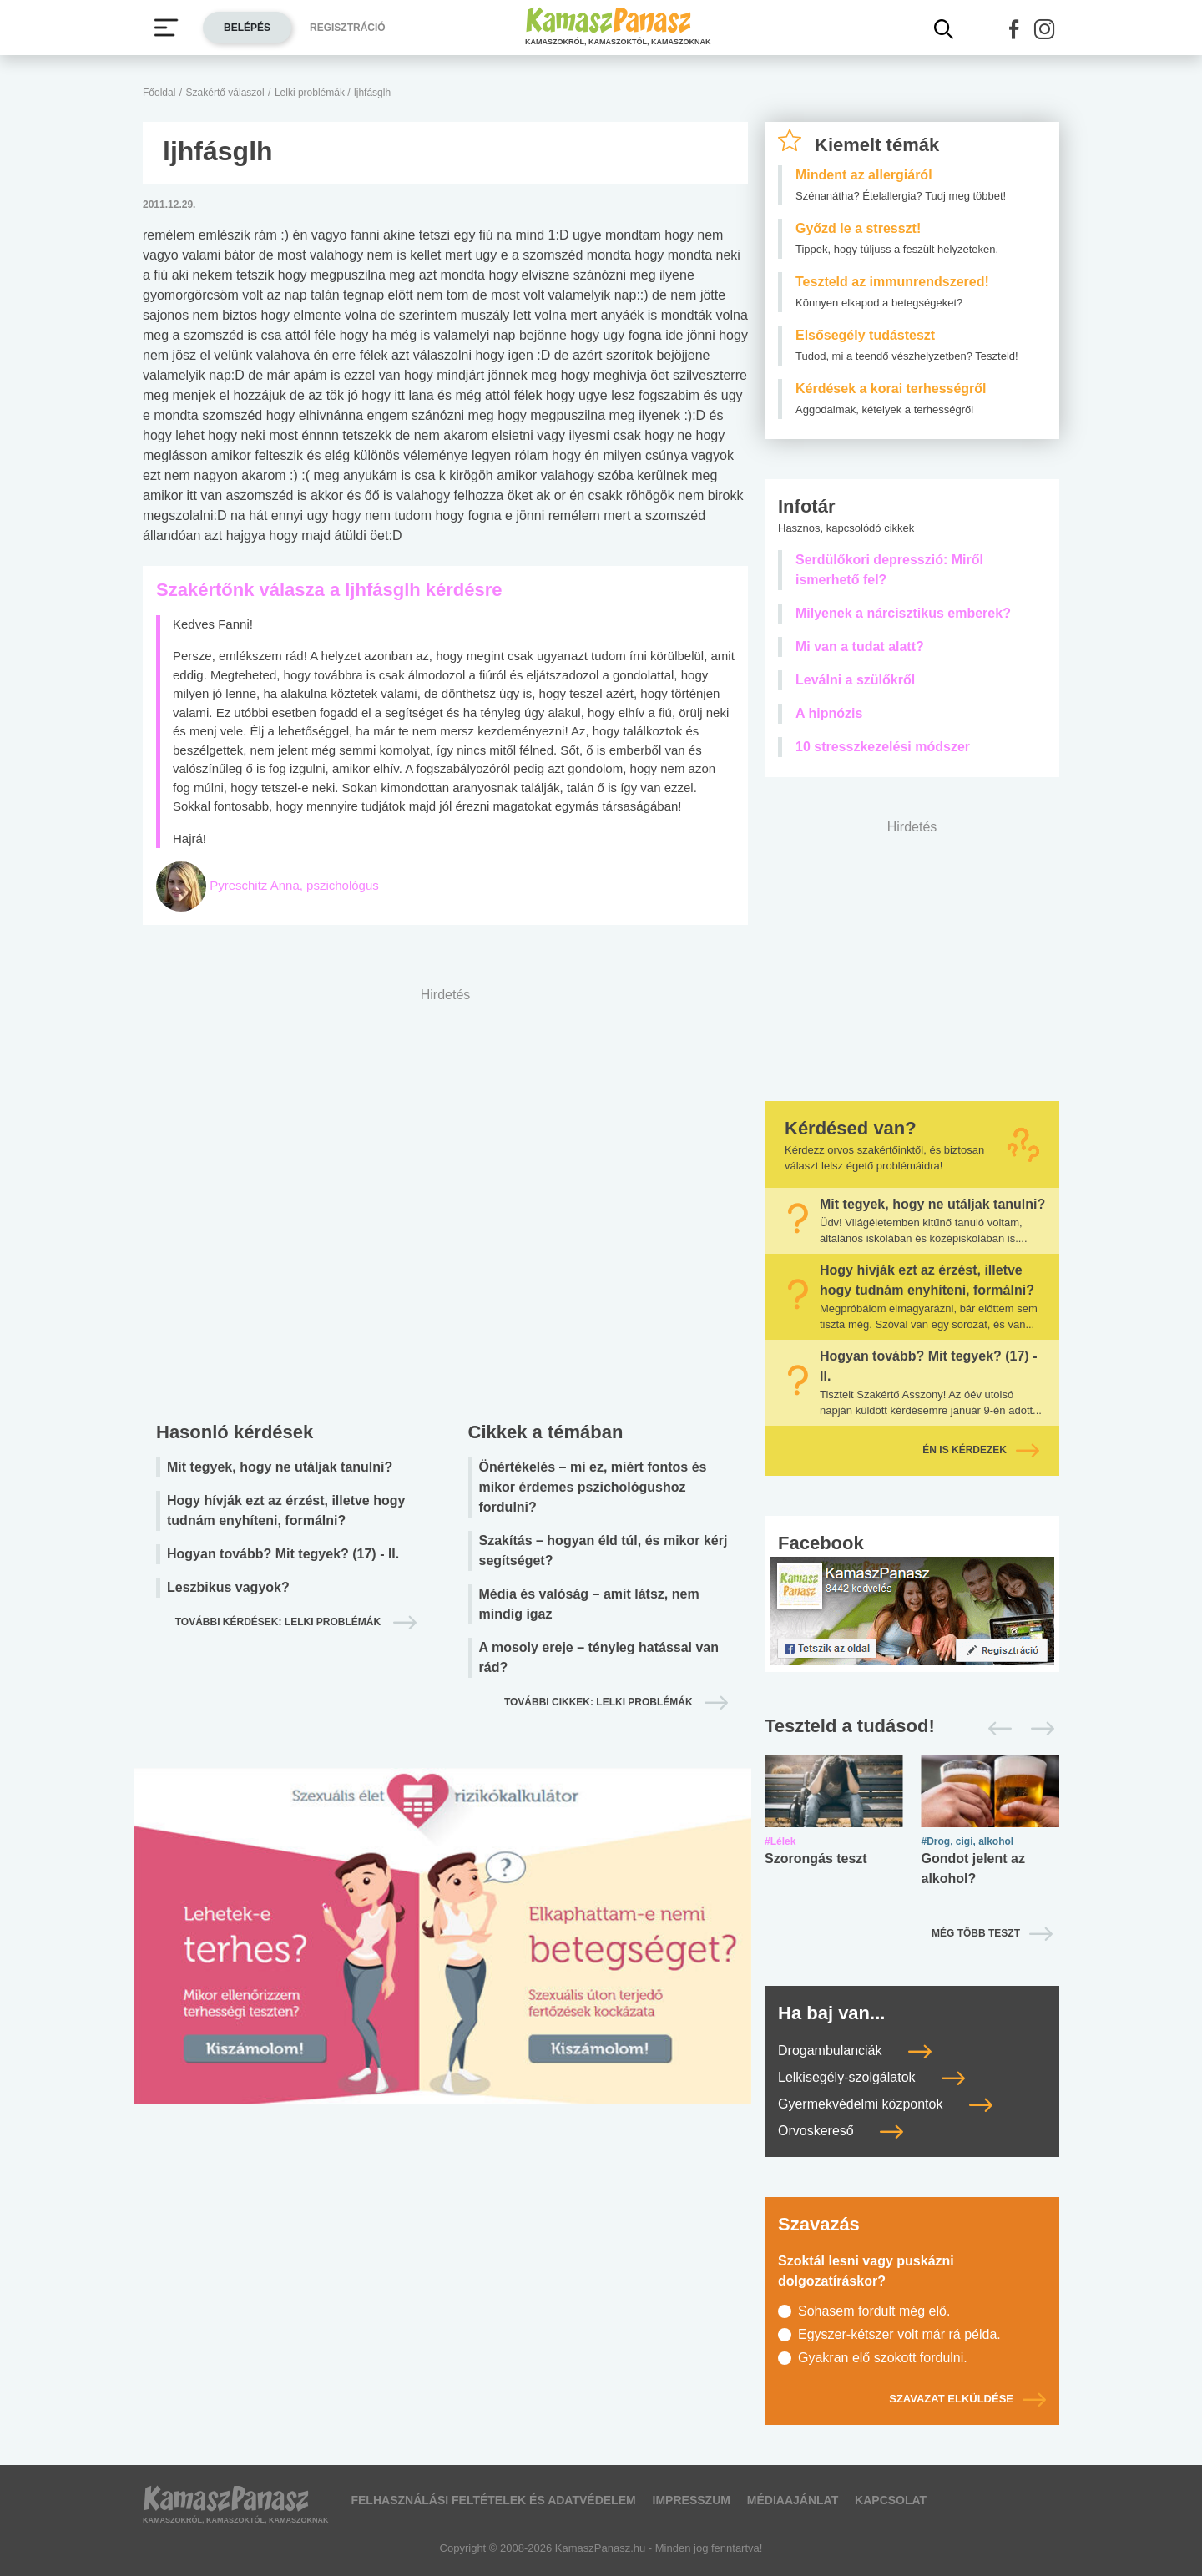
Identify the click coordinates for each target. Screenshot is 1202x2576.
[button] (1014, 29)
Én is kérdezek (980, 1450)
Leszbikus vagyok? (228, 1587)
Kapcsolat (891, 2500)
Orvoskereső (840, 2131)
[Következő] (1038, 1728)
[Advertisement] (445, 1199)
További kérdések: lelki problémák (279, 1622)
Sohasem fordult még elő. (874, 2311)
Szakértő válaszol (225, 92)
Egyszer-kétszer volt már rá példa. (899, 2334)
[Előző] (995, 1728)
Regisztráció (348, 27)
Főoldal (159, 92)
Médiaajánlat (792, 2500)
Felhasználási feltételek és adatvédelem (493, 2500)
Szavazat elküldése (967, 2398)
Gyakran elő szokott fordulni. (882, 2358)
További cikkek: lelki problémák (599, 1702)
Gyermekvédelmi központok (885, 2104)
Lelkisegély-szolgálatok (871, 2077)
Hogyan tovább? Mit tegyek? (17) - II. (283, 1554)
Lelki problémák (311, 92)
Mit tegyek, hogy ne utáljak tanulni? (279, 1467)
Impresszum (691, 2500)
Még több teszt (976, 1933)
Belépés (247, 27)
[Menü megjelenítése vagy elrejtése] (166, 27)
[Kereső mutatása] (944, 29)
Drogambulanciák (855, 2050)
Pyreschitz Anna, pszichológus (294, 885)
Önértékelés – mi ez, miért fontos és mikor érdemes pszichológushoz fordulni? (593, 1487)
